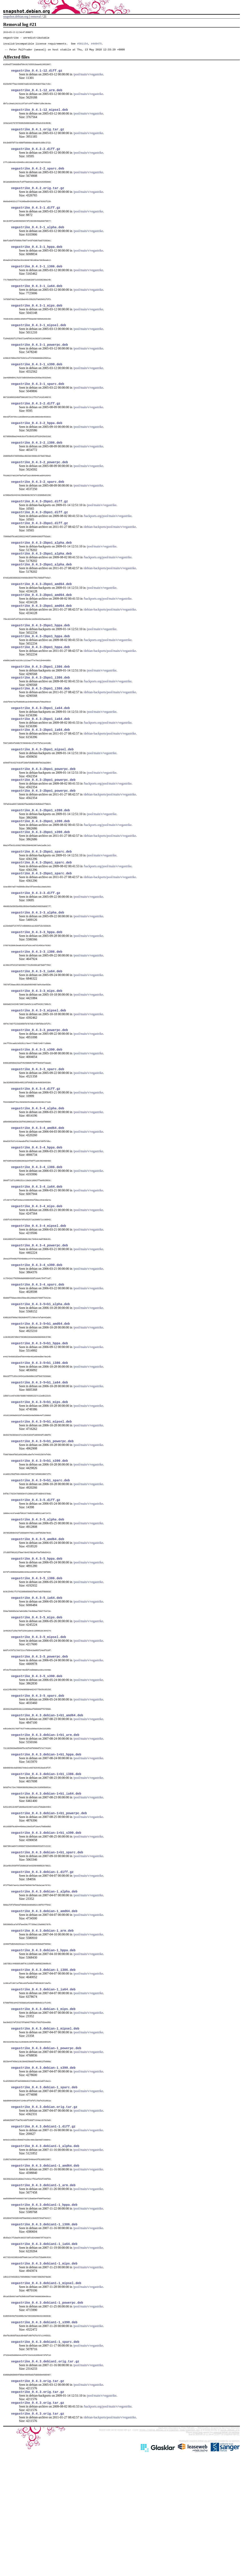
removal (36, 16)
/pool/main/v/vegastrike (88, 78)
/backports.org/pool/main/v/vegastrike (108, 542)
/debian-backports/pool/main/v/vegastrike (109, 553)
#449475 (96, 45)
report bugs (198, 2556)
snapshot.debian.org (15, 16)
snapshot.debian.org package (226, 2556)
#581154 (82, 45)
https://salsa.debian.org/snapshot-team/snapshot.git (170, 2553)
